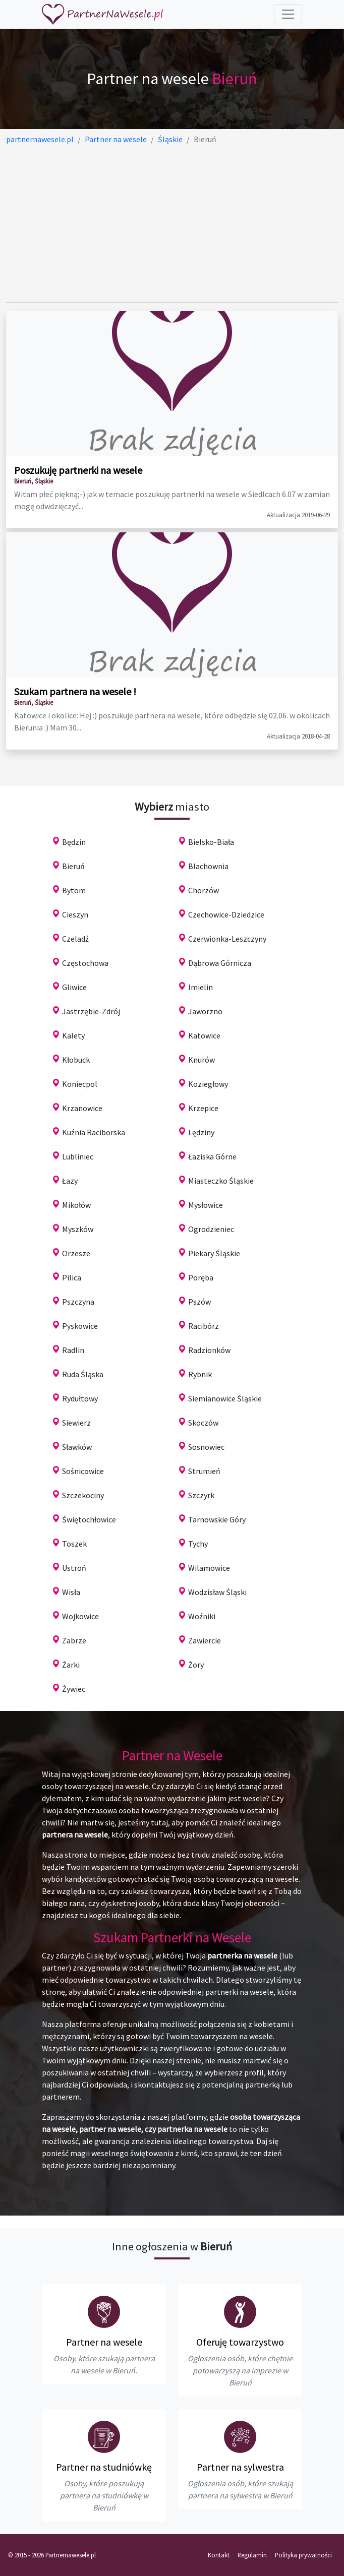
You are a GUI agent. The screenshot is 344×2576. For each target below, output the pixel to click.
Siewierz (76, 1423)
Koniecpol (79, 1084)
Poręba (200, 1277)
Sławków (77, 1447)
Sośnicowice (83, 1471)
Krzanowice (82, 1108)
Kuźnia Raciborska (93, 1132)
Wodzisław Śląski (217, 1592)
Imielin (200, 987)
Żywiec (73, 1689)
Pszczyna (78, 1302)
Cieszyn (75, 914)
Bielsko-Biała (211, 842)
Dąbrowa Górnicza (219, 963)
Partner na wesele (104, 2342)
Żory (196, 1665)
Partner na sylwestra (240, 2467)
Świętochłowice (89, 1519)
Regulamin (252, 2555)
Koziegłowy (208, 1084)
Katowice (204, 1035)
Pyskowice (80, 1326)
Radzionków (209, 1350)
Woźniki (201, 1616)
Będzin (74, 842)
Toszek (74, 1544)
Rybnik (200, 1374)
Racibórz (203, 1326)
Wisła (71, 1592)
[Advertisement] (172, 223)
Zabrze (74, 1640)
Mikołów (76, 1205)
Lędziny (201, 1132)
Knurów (201, 1060)
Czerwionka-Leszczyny (227, 939)
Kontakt (219, 2555)
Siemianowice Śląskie (225, 1398)
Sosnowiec (206, 1447)
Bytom (74, 890)
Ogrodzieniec (211, 1229)
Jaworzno (205, 1011)
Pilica (71, 1277)
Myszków (77, 1229)
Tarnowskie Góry (217, 1519)
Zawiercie (204, 1640)
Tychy (198, 1544)
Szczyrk (201, 1495)
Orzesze (76, 1253)
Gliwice (74, 987)
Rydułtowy (80, 1398)
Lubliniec (77, 1156)
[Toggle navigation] (288, 14)
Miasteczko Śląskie (221, 1181)
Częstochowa (85, 963)
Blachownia (208, 866)
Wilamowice (209, 1568)
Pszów (199, 1302)
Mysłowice (205, 1205)
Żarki (71, 1665)
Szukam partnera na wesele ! (75, 691)
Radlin (73, 1350)
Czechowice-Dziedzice (226, 914)
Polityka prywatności (303, 2555)
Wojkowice (80, 1616)
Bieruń (73, 866)
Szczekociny (83, 1495)
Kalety (73, 1035)
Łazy (70, 1181)
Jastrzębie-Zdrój (91, 1011)
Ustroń (74, 1568)
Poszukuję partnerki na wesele (78, 470)
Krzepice (203, 1108)
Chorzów (203, 890)
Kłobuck (76, 1060)
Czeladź (75, 939)
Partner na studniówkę (104, 2467)
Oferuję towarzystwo (240, 2342)
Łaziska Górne (212, 1156)
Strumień (204, 1471)
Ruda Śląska (82, 1374)
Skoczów (203, 1423)
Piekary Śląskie (214, 1253)
